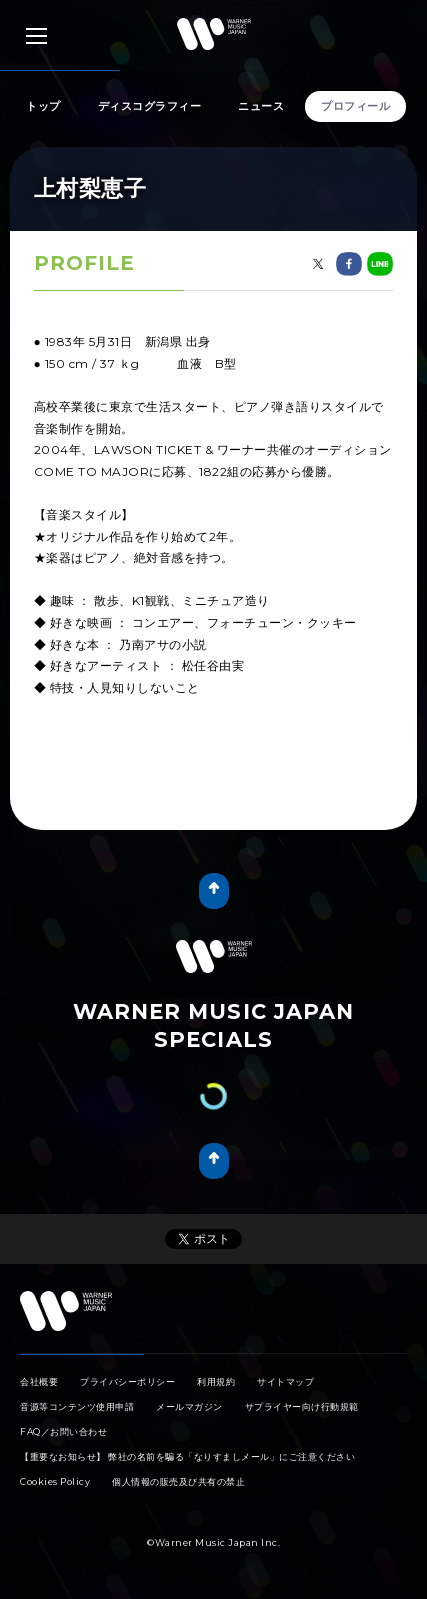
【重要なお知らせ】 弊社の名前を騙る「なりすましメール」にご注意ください (187, 1456)
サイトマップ (285, 1381)
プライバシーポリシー (127, 1381)
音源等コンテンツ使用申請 (77, 1406)
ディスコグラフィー (150, 106)
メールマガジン (189, 1406)
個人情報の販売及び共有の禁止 (178, 1481)
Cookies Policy (55, 1481)
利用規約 (216, 1381)
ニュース (261, 106)
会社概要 (39, 1381)
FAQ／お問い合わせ (63, 1431)
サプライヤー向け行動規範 (302, 1406)
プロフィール (355, 106)
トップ (43, 106)
